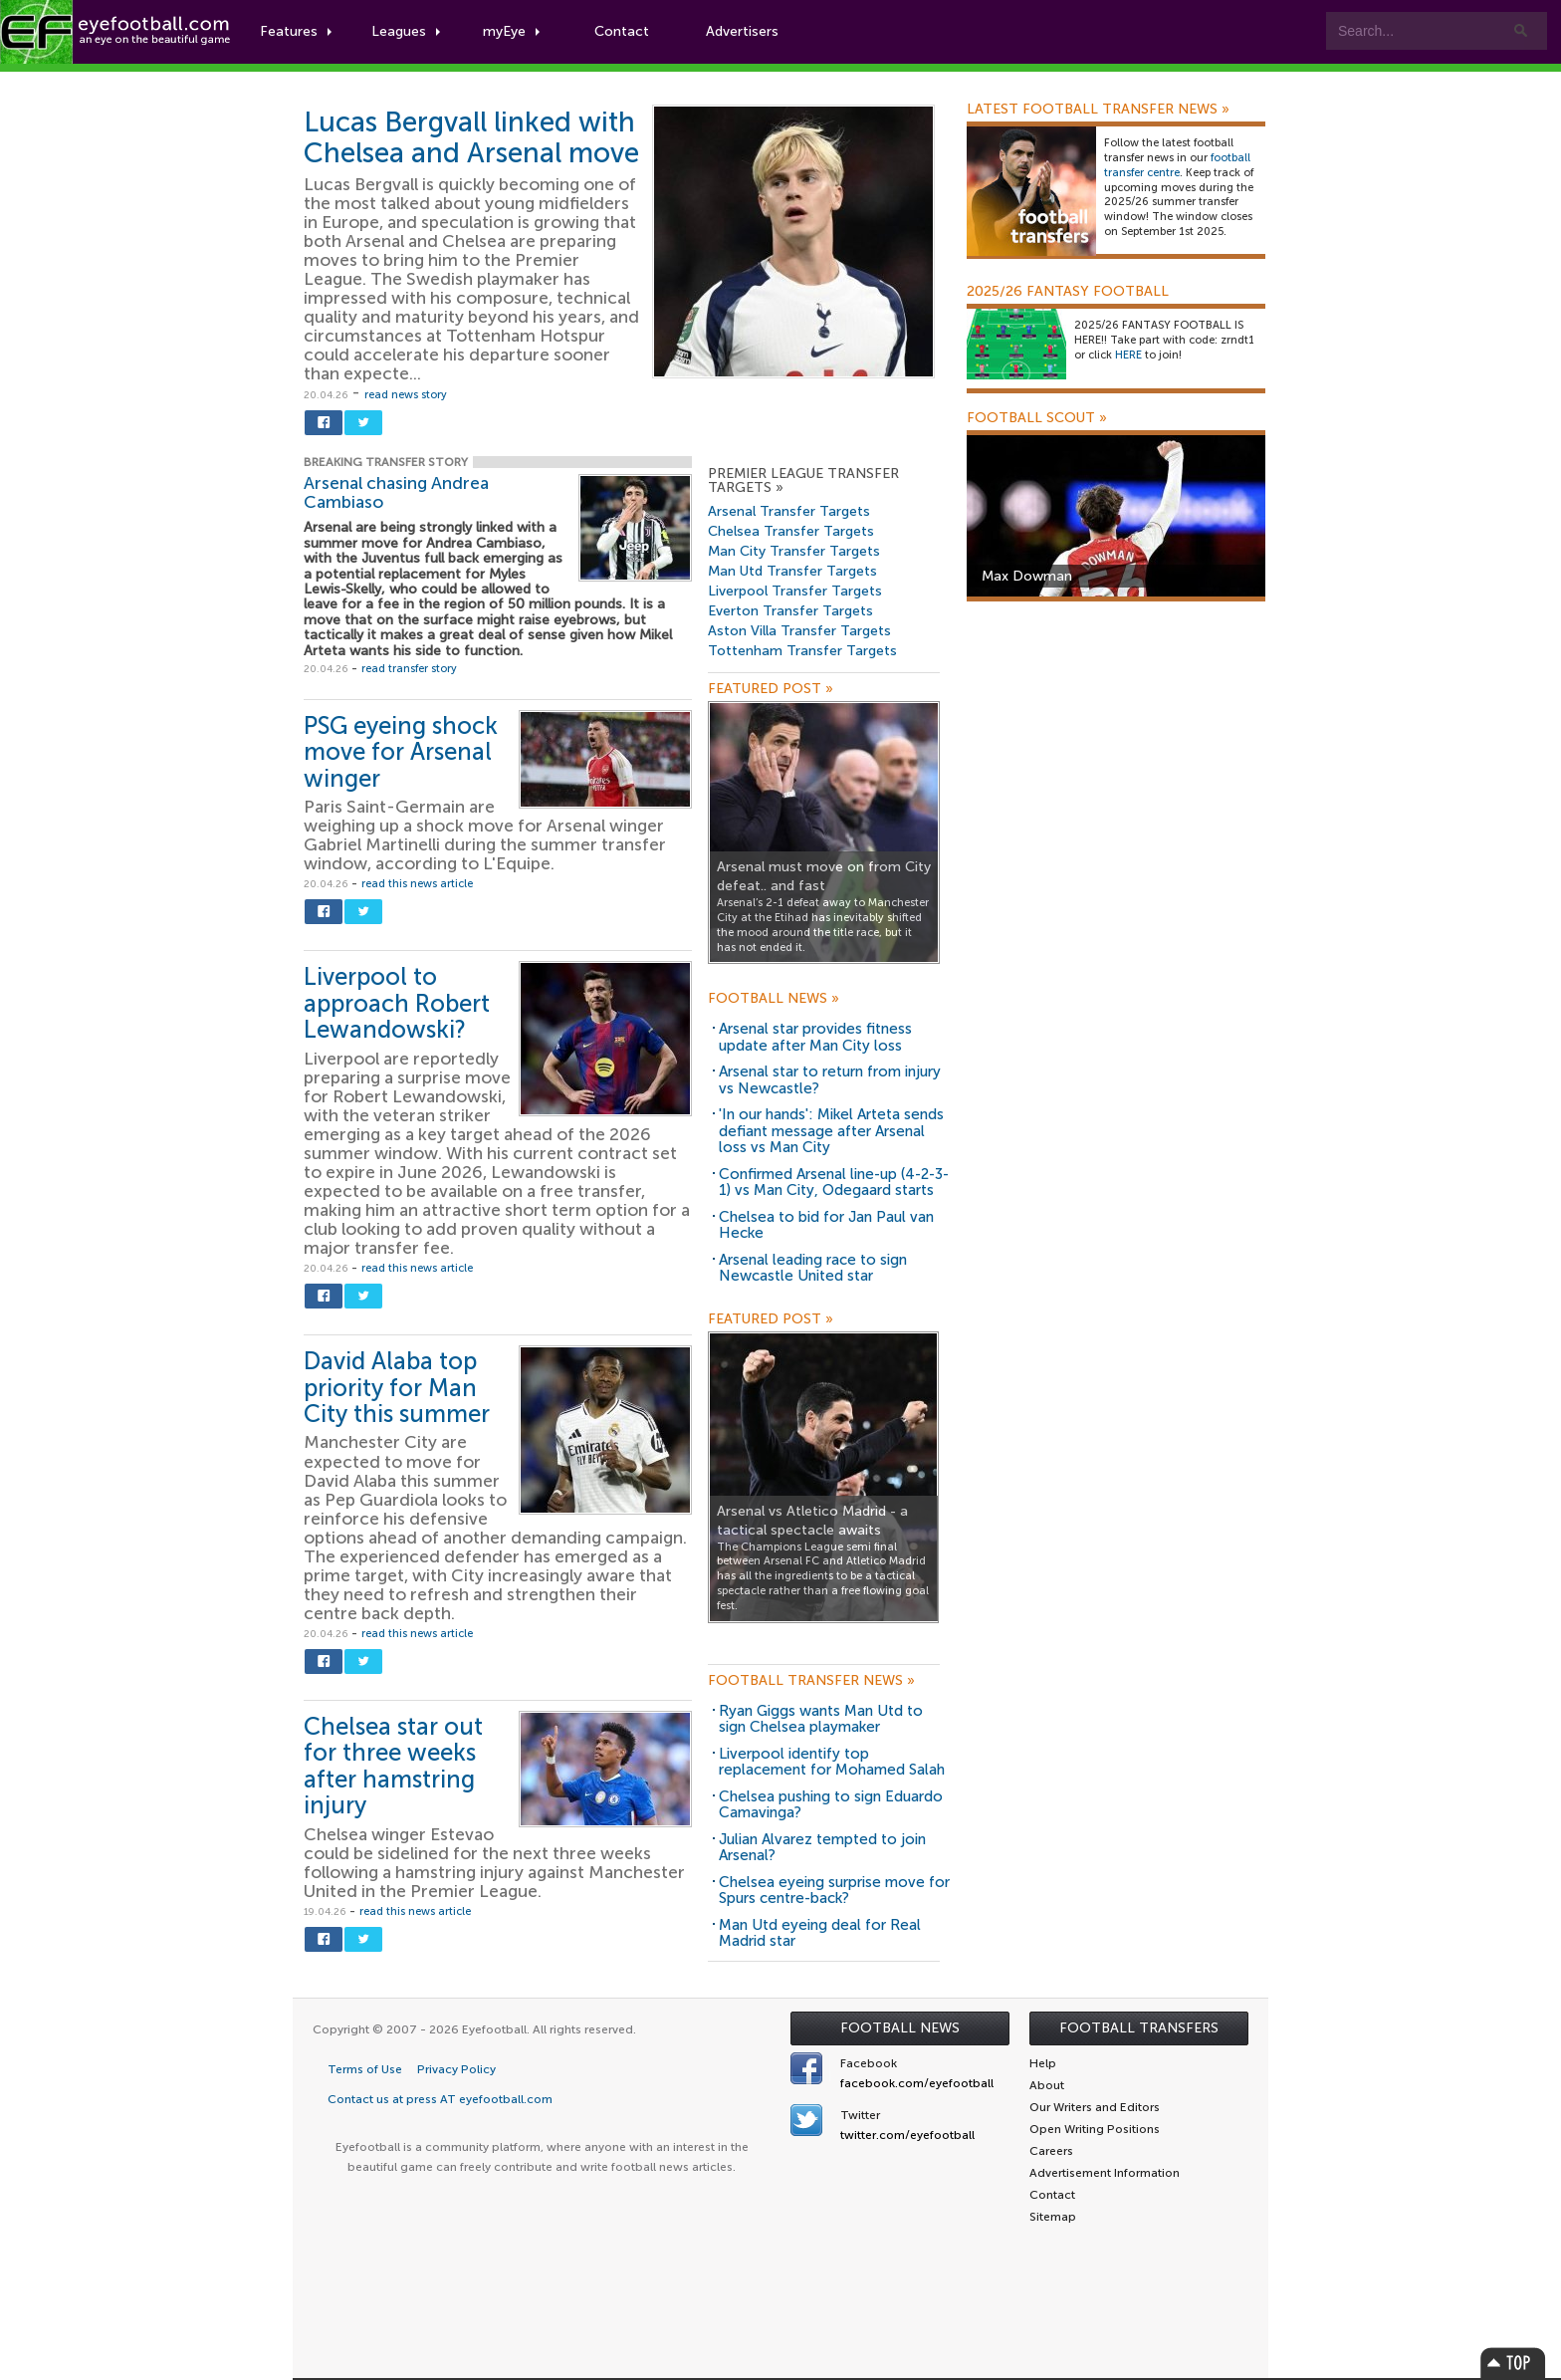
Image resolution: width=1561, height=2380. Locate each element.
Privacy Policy (456, 2069)
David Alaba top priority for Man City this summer (397, 1387)
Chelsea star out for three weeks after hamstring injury (393, 1765)
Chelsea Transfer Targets (791, 531)
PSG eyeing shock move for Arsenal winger (401, 752)
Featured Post (770, 689)
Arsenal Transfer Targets (789, 511)
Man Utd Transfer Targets (792, 571)
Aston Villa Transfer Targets (799, 630)
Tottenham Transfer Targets (802, 650)
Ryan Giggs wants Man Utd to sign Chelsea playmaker (821, 1719)
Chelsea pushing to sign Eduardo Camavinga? (831, 1804)
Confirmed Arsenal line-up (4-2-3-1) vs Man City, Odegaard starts (834, 1182)
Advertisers (742, 31)
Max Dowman (1027, 576)
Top (1513, 2362)
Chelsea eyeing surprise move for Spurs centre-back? (834, 1890)
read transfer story (409, 668)
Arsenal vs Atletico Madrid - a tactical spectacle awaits (812, 1521)
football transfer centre (1177, 165)
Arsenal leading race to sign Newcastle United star (813, 1268)
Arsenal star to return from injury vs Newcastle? (830, 1080)
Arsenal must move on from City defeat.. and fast (824, 876)
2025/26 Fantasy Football (1068, 292)
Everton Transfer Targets (790, 610)
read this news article (417, 883)
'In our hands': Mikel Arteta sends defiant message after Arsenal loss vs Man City (831, 1130)
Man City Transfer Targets (794, 551)
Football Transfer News (811, 1681)
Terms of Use (365, 2069)
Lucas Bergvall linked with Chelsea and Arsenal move (471, 137)
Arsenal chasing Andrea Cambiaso (396, 493)
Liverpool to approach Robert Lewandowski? (397, 1003)
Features (296, 31)
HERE (1128, 355)
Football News (773, 999)
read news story (405, 394)
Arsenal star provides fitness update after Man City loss (815, 1037)
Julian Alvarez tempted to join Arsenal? (822, 1847)
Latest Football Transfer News (1098, 110)
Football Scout (1037, 418)
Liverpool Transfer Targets (795, 591)
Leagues (405, 31)
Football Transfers (1139, 2028)
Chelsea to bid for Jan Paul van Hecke (826, 1225)
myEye (511, 31)
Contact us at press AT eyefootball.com (440, 2099)
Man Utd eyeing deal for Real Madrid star (820, 1933)
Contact (621, 31)
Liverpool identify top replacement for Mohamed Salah (832, 1762)
